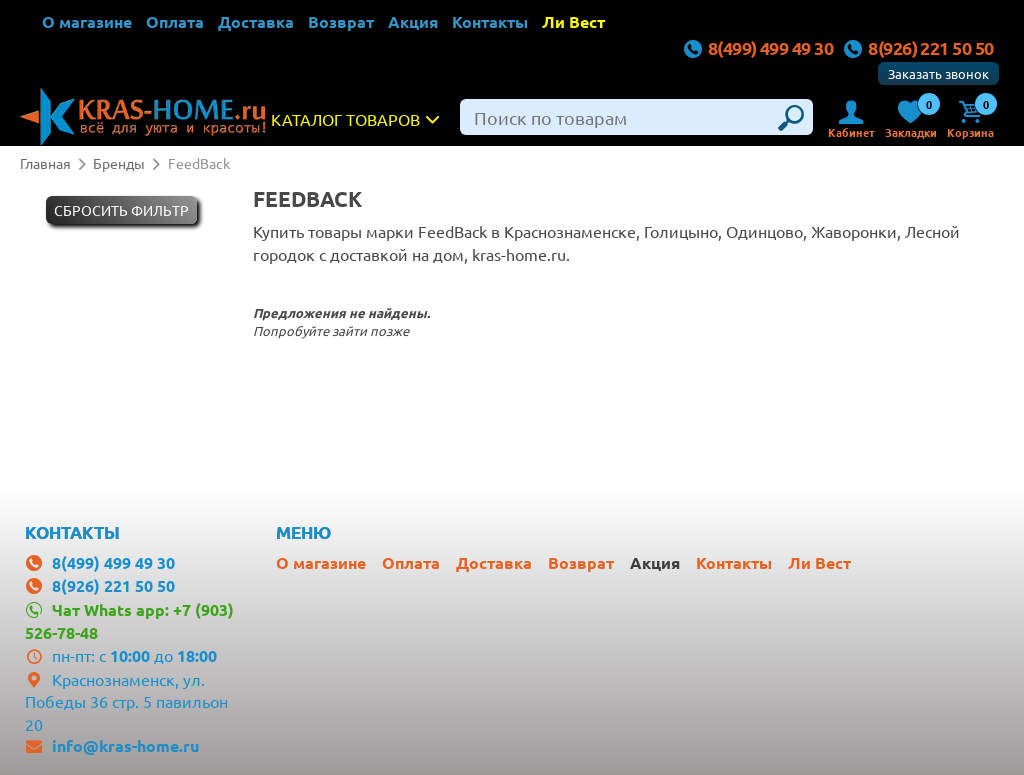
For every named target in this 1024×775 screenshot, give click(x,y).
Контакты (490, 21)
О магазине (87, 21)
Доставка (256, 21)
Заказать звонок (938, 73)
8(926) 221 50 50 (918, 47)
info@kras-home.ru (125, 745)
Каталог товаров (360, 119)
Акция (413, 21)
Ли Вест (573, 21)
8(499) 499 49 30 (757, 47)
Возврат (341, 21)
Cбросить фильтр (121, 210)
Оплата (175, 21)
